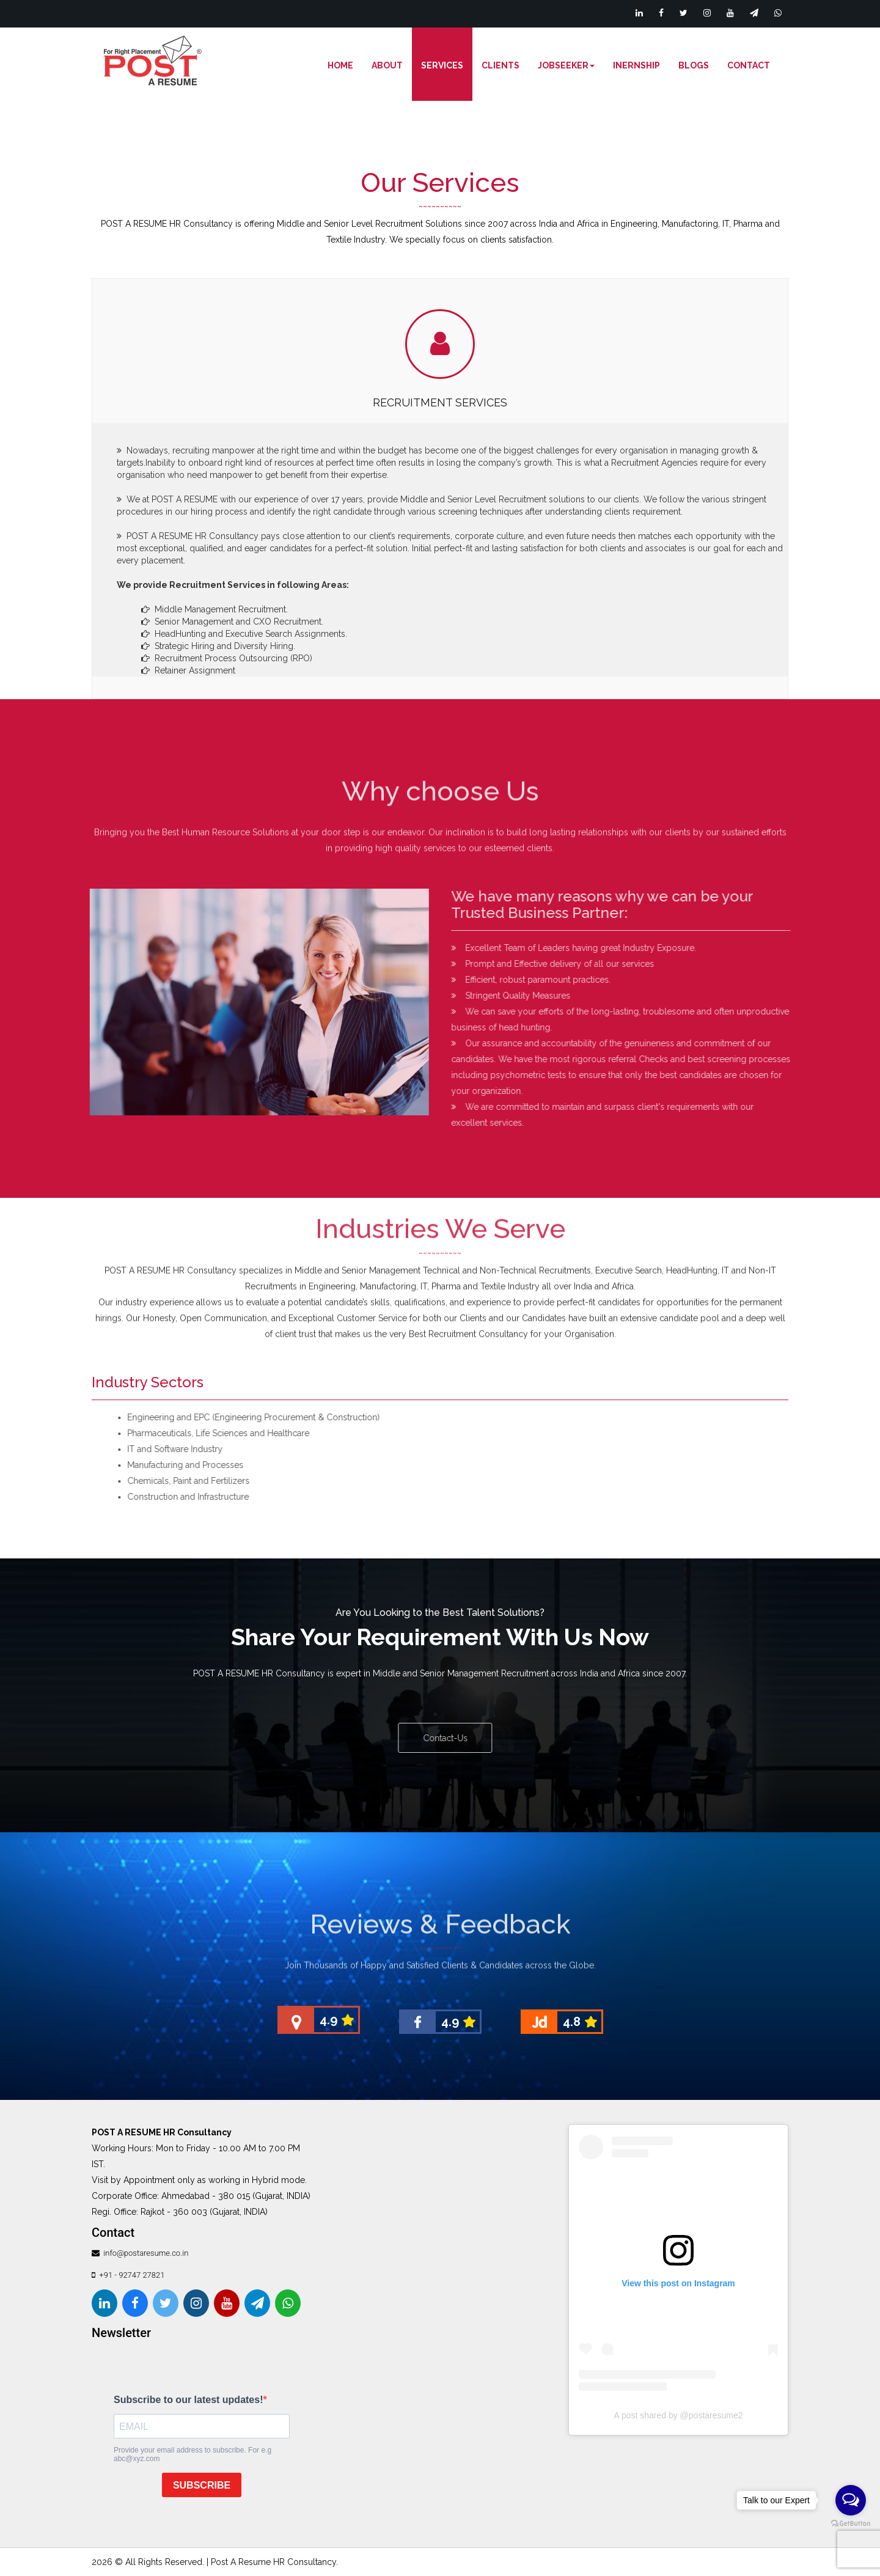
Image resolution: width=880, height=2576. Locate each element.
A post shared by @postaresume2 (678, 2415)
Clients (500, 65)
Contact (748, 65)
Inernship (636, 65)
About (387, 65)
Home (340, 65)
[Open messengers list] (850, 2500)
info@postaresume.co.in (144, 2253)
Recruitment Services (440, 402)
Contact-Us (454, 1738)
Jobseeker (566, 65)
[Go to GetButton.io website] (850, 2524)
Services (442, 65)
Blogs (693, 65)
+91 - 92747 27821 (131, 2275)
